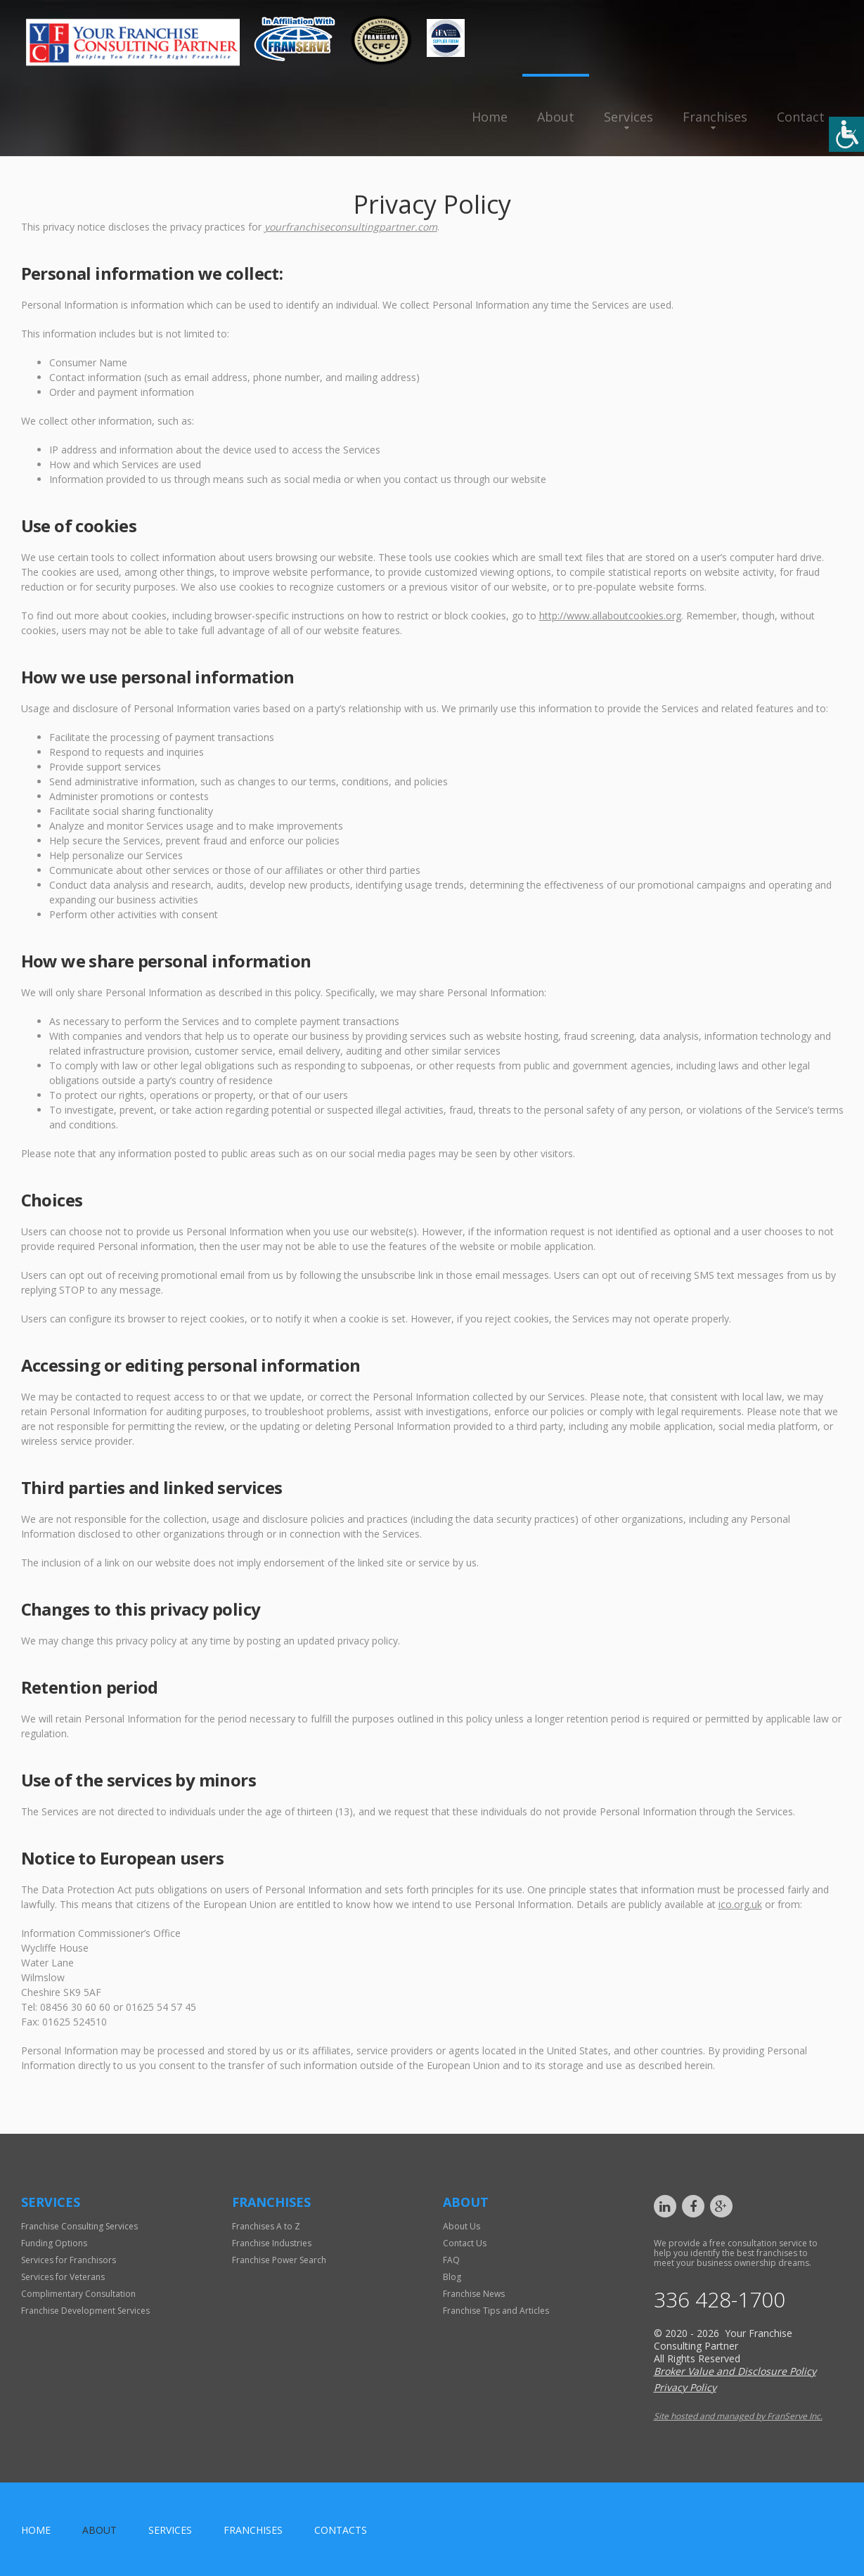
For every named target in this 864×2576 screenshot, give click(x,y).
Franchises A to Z (266, 2226)
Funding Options (54, 2243)
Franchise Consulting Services (79, 2226)
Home (490, 116)
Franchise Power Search (279, 2260)
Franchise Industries (271, 2243)
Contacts (340, 2530)
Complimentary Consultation (78, 2294)
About (555, 116)
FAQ (451, 2260)
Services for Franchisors (68, 2260)
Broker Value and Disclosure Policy (735, 2371)
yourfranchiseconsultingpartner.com (350, 226)
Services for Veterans (63, 2277)
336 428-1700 (719, 2299)
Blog (452, 2277)
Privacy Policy (685, 2387)
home (36, 2530)
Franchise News (474, 2294)
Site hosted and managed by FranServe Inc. (738, 2416)
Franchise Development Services (85, 2311)
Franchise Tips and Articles (496, 2311)
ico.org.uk (740, 1904)
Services (628, 116)
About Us (461, 2226)
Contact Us (464, 2243)
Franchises (715, 116)
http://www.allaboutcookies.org (610, 615)
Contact (801, 116)
